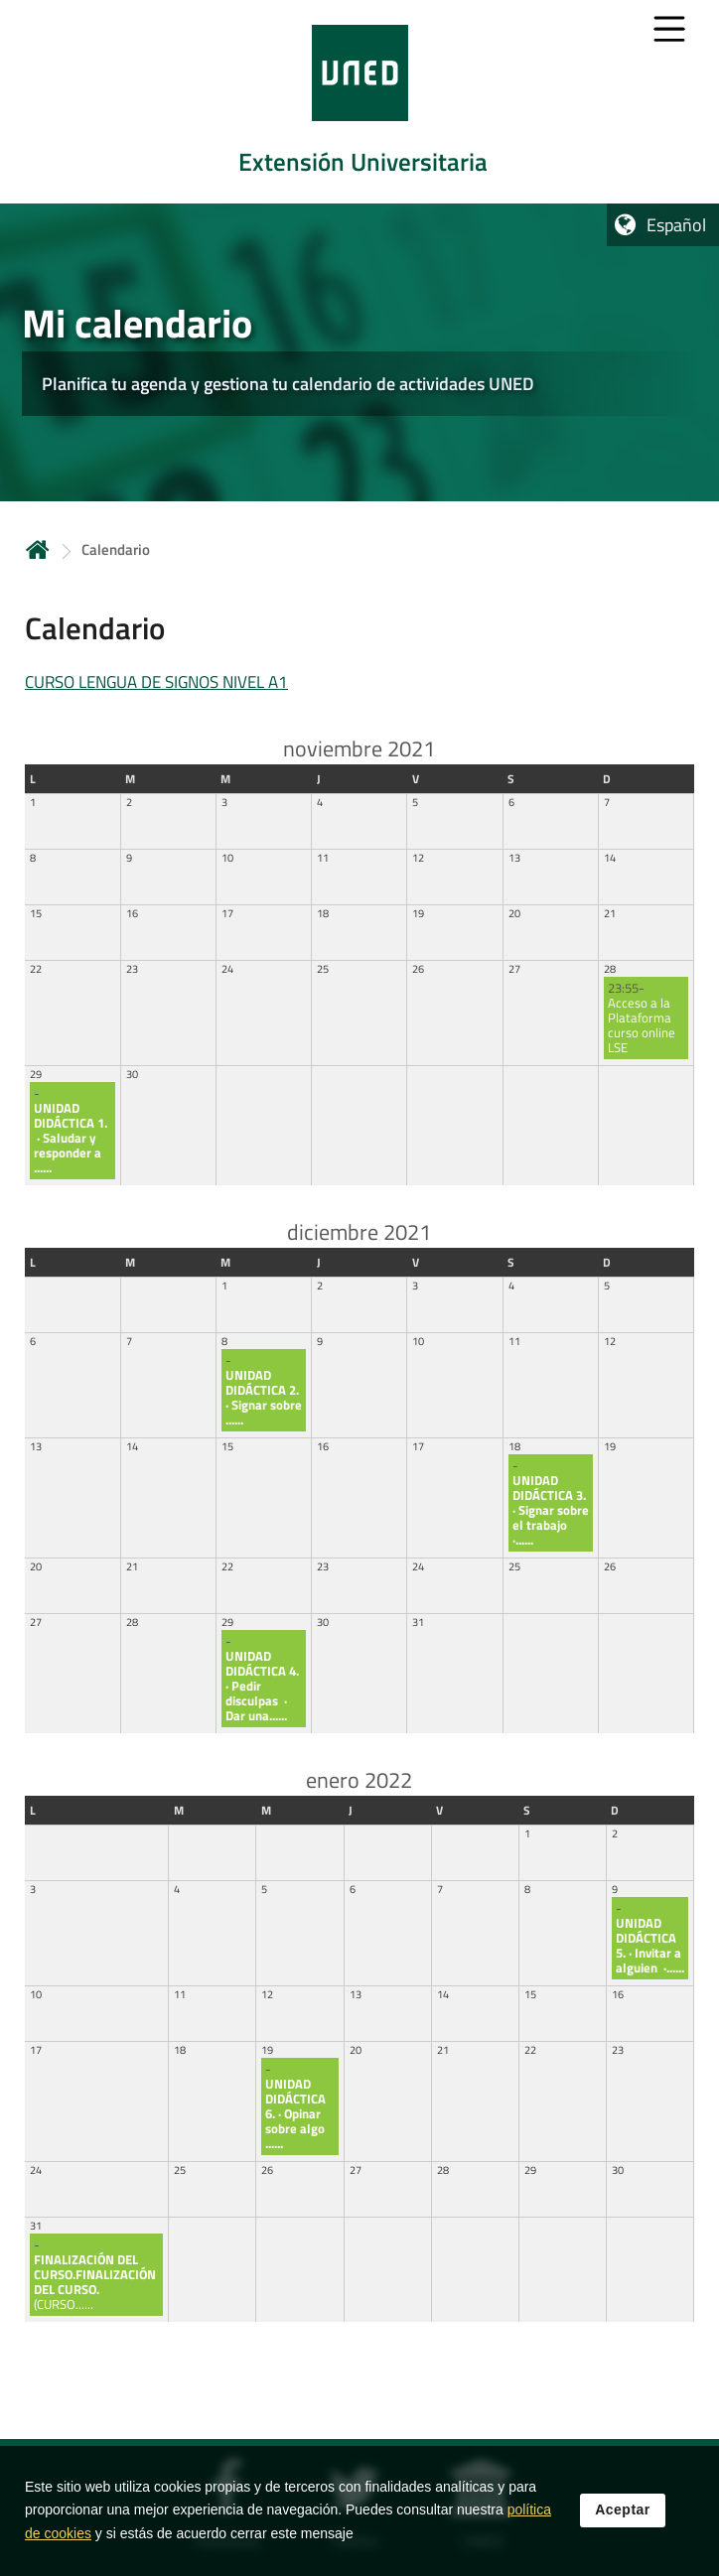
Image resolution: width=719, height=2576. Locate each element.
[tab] (359, 101)
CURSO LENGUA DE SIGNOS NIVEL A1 (156, 682)
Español (676, 224)
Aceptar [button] (622, 2513)
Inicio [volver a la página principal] (38, 549)
